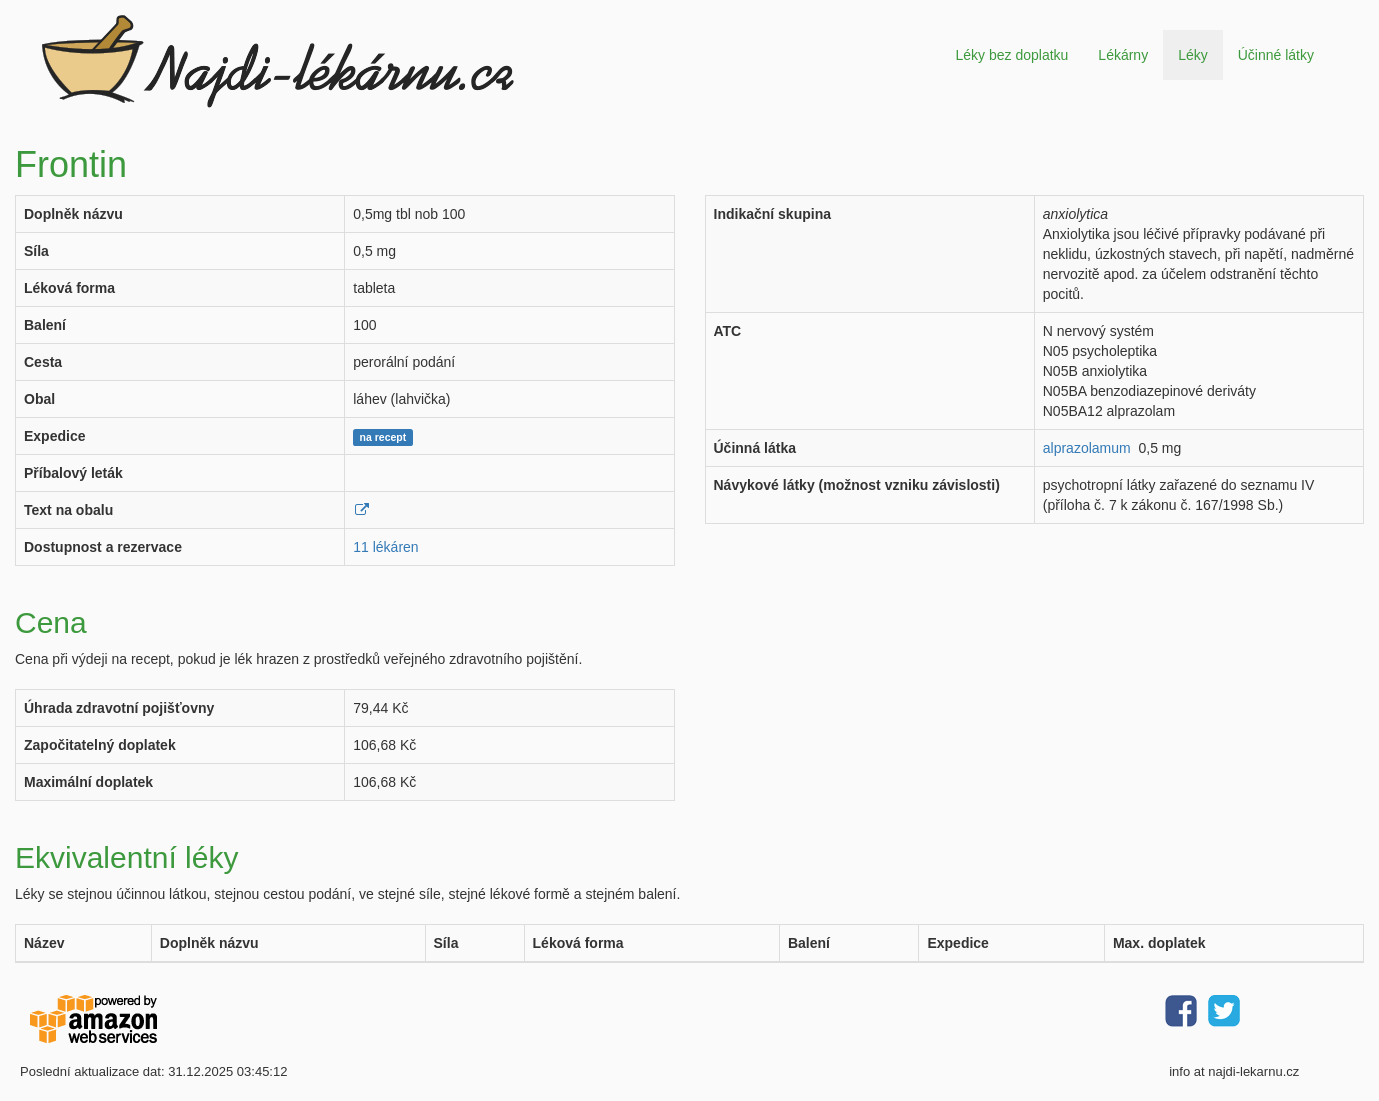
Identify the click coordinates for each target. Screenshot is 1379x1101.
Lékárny (1123, 55)
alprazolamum (1087, 448)
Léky (1193, 55)
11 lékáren (385, 547)
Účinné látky (1276, 55)
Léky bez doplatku (1011, 55)
